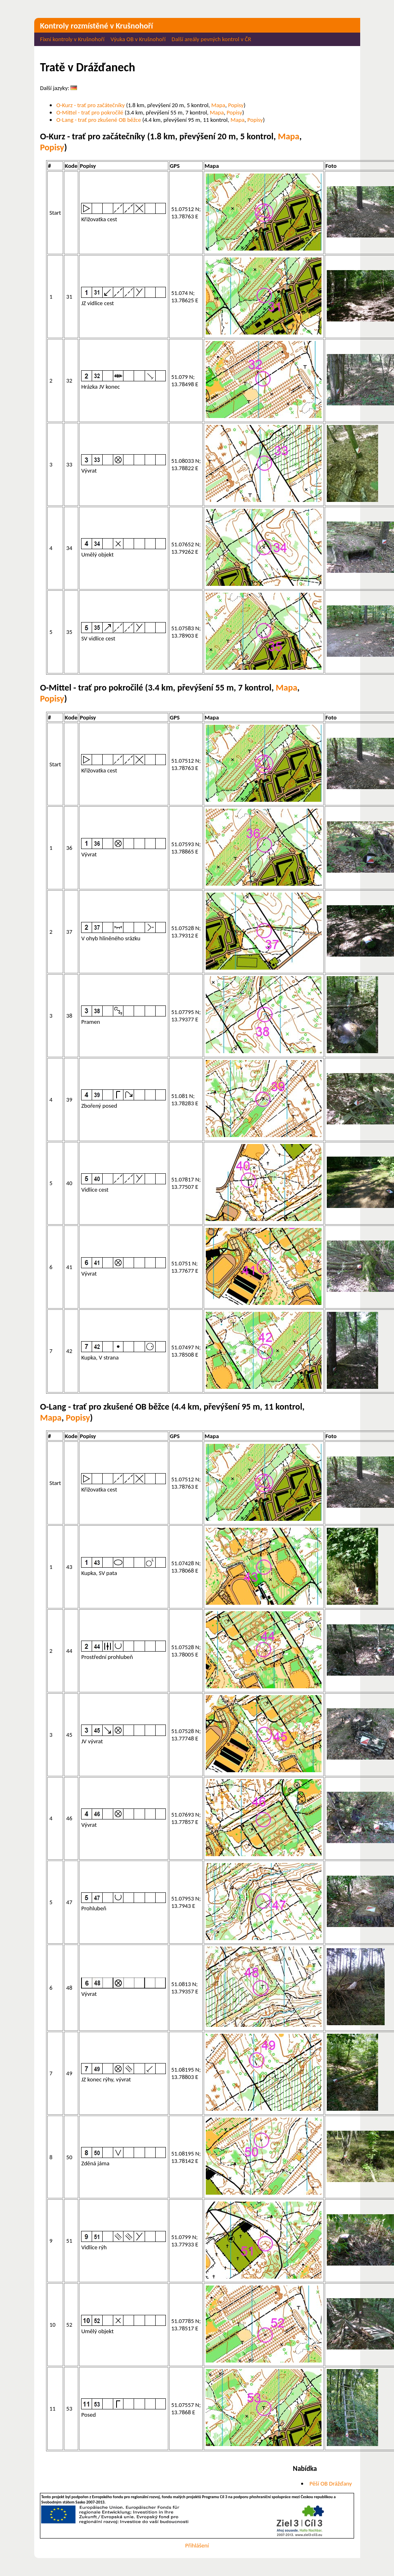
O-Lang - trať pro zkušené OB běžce (98, 119)
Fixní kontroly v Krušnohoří (72, 39)
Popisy (236, 105)
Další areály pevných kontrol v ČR (211, 39)
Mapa (218, 105)
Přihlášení (197, 2545)
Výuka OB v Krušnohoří (137, 39)
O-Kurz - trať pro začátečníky (90, 105)
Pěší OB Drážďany (331, 2483)
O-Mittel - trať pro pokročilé (89, 112)
